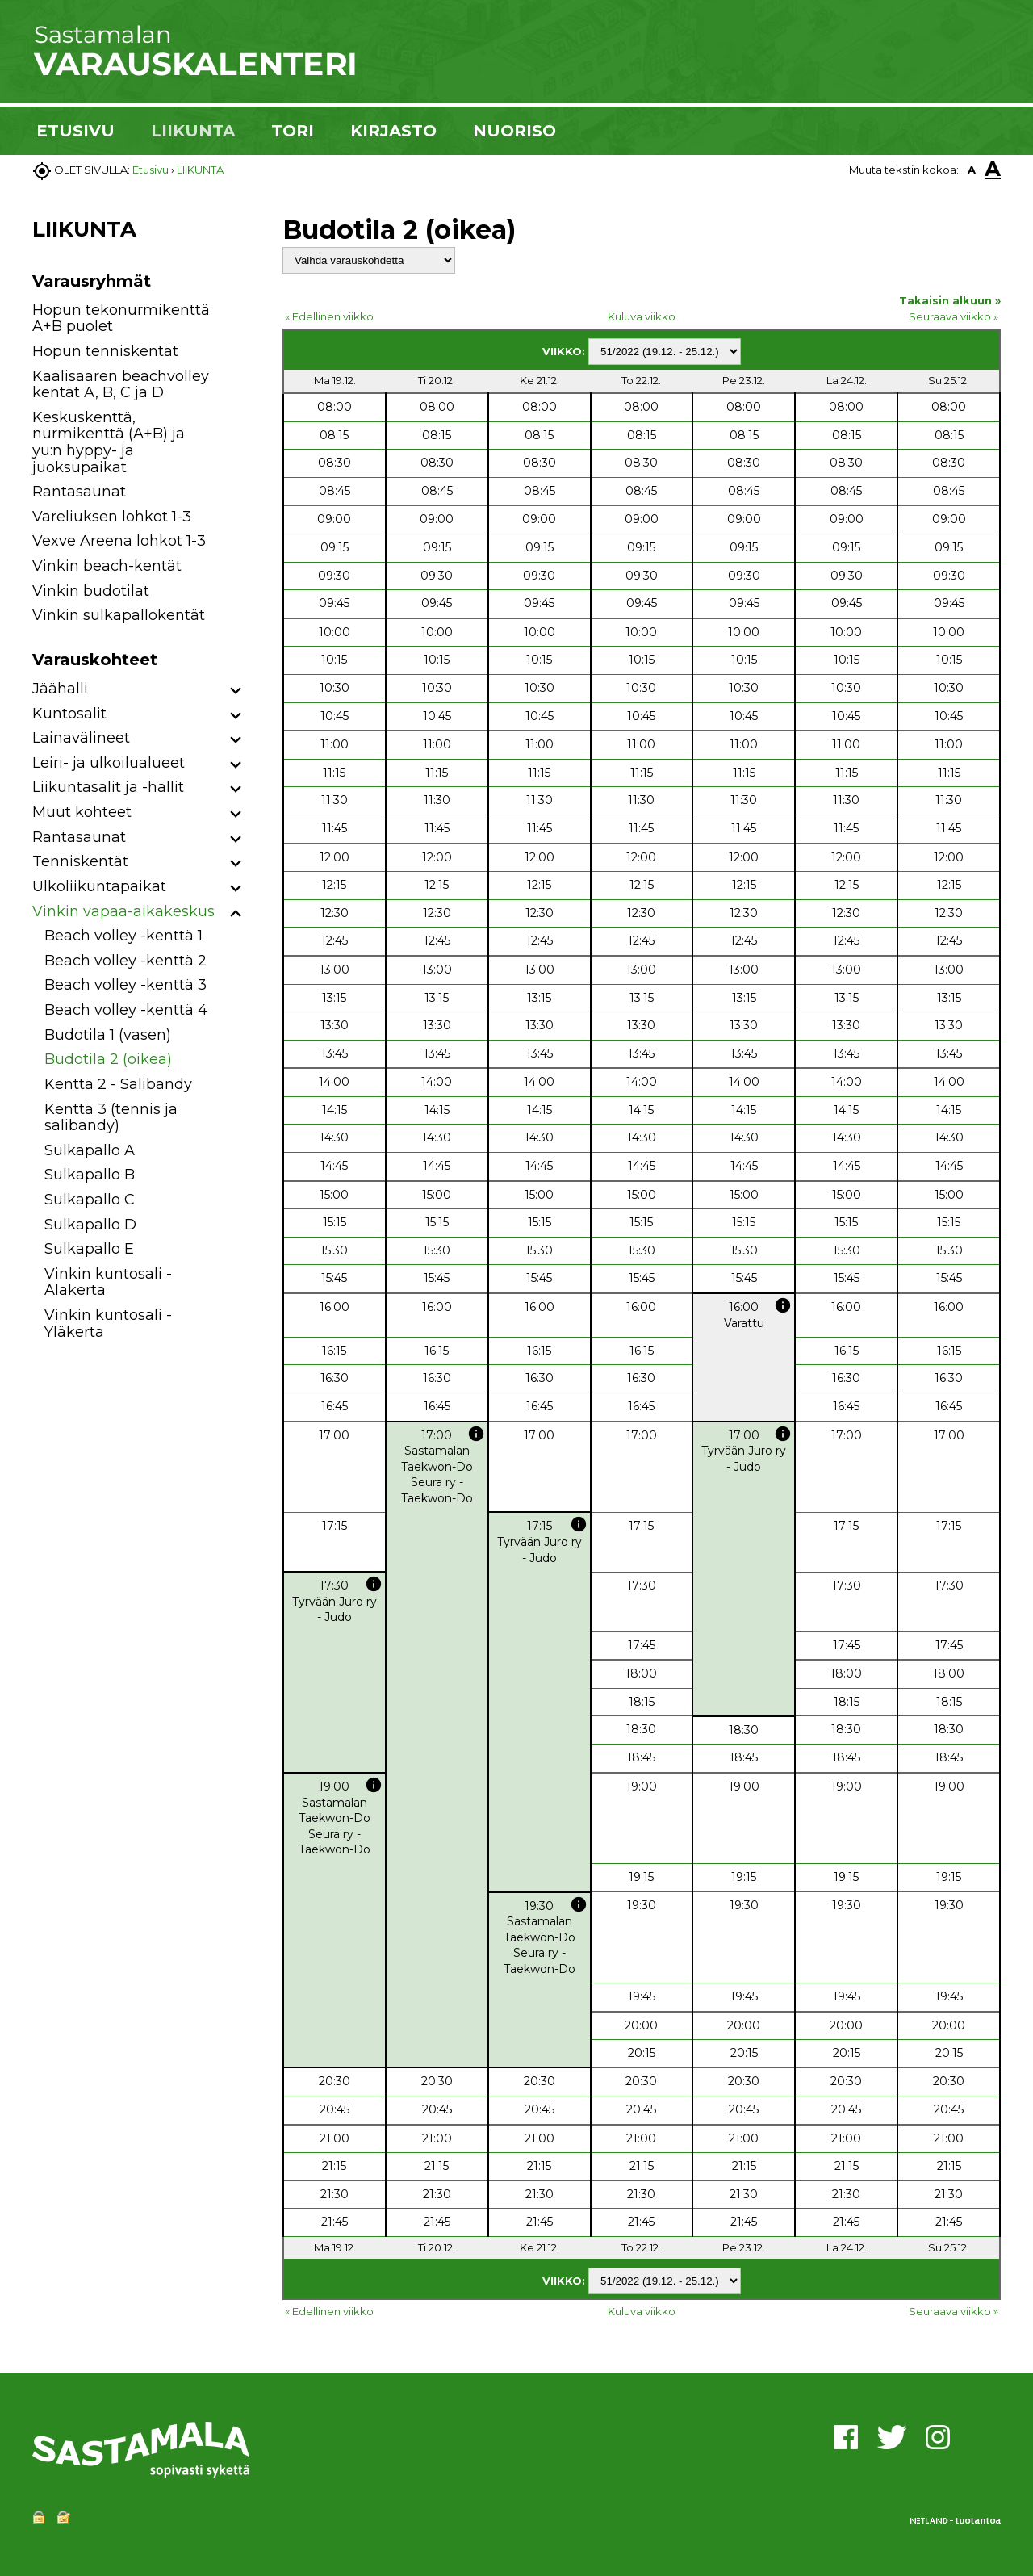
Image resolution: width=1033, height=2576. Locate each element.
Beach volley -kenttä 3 (125, 985)
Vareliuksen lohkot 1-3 (111, 517)
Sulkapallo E (89, 1249)
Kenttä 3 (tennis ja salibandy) (111, 1117)
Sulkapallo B (89, 1174)
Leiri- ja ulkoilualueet (108, 763)
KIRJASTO (393, 130)
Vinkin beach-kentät (107, 566)
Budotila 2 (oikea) (108, 1059)
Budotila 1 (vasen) (107, 1035)
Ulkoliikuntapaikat (99, 886)
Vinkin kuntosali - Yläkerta (108, 1323)
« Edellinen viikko (329, 316)
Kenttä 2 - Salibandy (118, 1084)
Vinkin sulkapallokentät (118, 615)
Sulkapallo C (89, 1199)
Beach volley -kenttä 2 (125, 961)
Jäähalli (60, 688)
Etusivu (150, 169)
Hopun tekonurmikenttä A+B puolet (121, 318)
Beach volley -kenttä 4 (125, 1010)
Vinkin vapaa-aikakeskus (123, 911)
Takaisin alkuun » (950, 300)
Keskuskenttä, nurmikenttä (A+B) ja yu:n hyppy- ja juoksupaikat (108, 442)
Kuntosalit (69, 714)
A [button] (972, 169)
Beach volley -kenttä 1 (123, 936)
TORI (292, 130)
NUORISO (514, 130)
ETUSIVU (75, 130)
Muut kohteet (82, 812)
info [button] (783, 1305)
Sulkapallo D (90, 1225)
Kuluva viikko (641, 316)
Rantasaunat (79, 492)
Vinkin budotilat (90, 591)
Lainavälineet (81, 738)
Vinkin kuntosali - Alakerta (108, 1282)
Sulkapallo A (89, 1150)
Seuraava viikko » (953, 316)
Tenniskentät (80, 861)
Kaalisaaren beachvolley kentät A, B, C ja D (120, 384)
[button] (236, 691)
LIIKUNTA (193, 130)
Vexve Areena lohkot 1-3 (119, 541)
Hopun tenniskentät (105, 351)
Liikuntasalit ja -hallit (108, 787)
